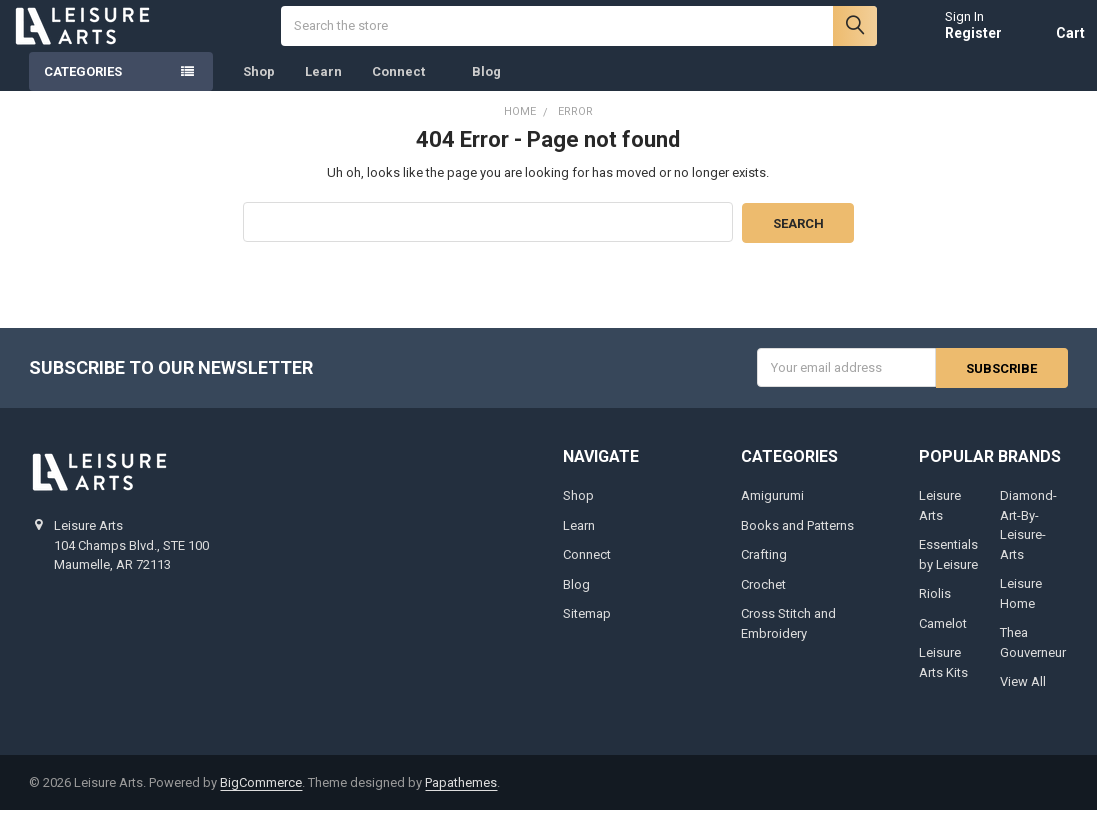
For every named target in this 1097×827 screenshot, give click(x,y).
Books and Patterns (797, 541)
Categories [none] (83, 89)
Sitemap (587, 630)
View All (1023, 698)
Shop (259, 89)
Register (956, 42)
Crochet (763, 600)
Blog (486, 89)
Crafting (764, 571)
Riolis (935, 610)
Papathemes (461, 799)
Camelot (943, 639)
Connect (407, 89)
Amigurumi (772, 512)
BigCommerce (261, 799)
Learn (323, 89)
